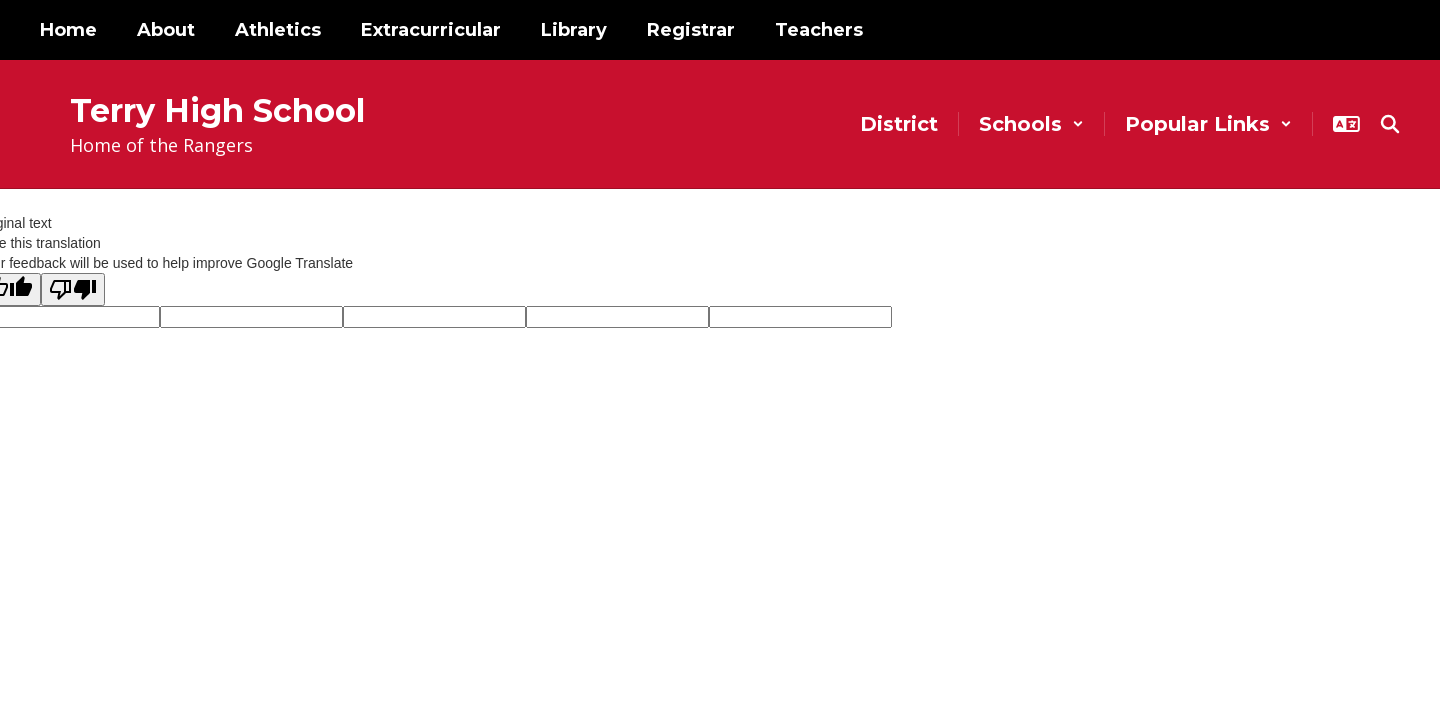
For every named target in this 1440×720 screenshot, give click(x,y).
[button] (1031, 124)
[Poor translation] (73, 289)
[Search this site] (1390, 124)
